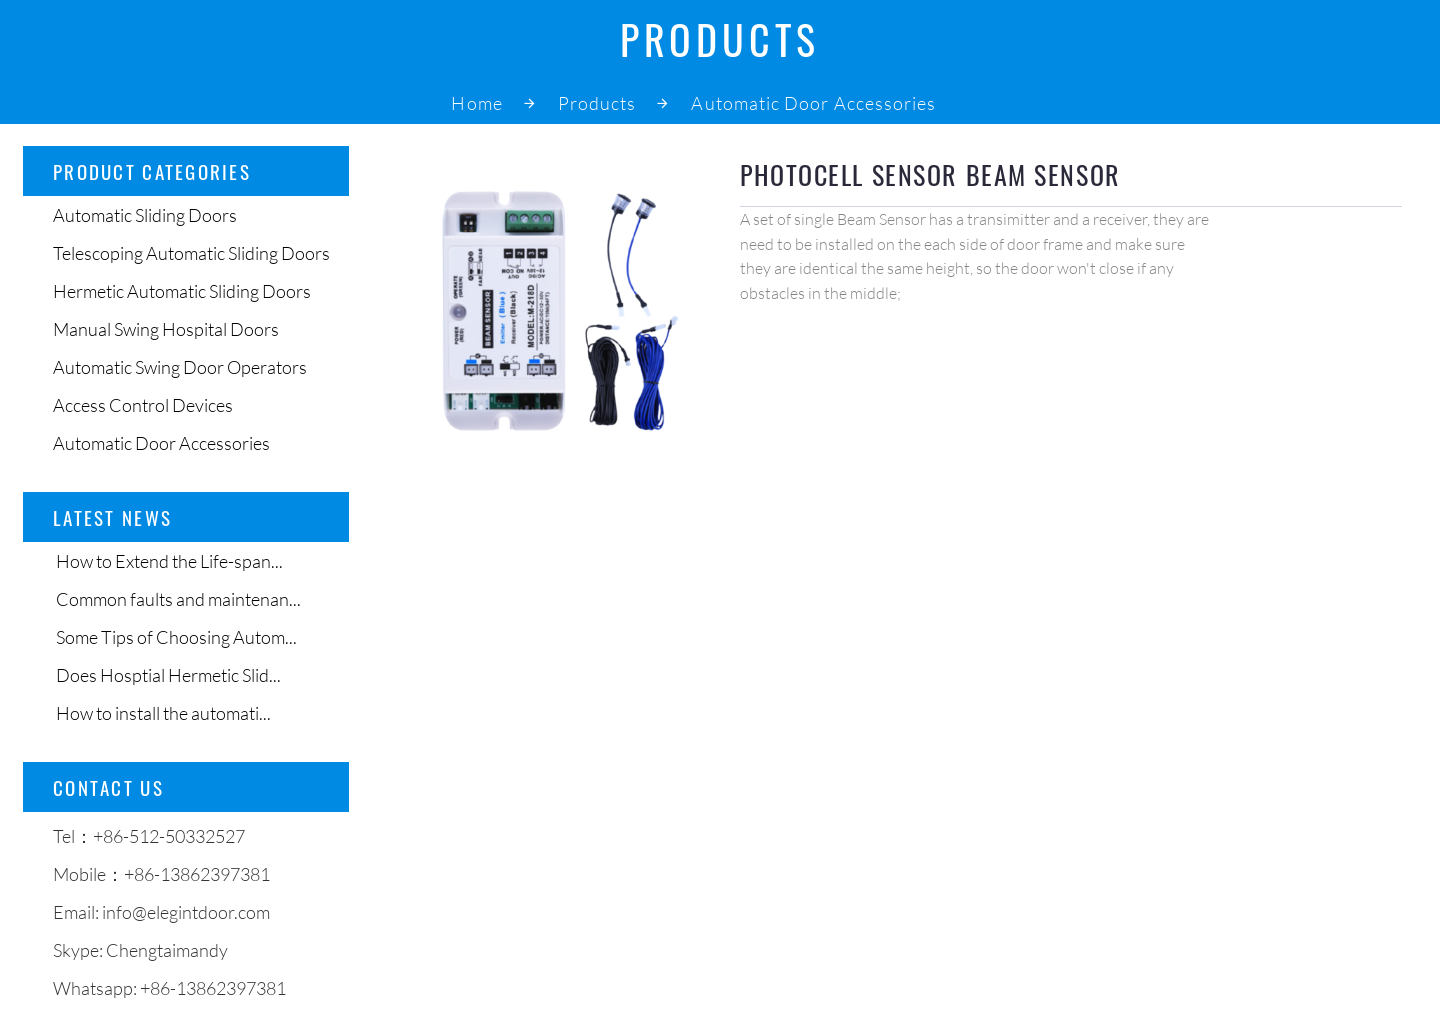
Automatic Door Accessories (813, 103)
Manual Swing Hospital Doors (166, 329)
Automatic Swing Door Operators (180, 367)
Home (476, 103)
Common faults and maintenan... (177, 599)
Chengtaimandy (167, 950)
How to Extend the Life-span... (168, 561)
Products (597, 103)
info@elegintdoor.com (186, 912)
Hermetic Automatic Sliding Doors (182, 291)
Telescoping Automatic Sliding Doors (191, 253)
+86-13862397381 (213, 988)
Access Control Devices (143, 405)
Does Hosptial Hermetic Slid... (167, 675)
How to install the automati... (162, 713)
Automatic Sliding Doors (145, 215)
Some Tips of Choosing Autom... (175, 637)
